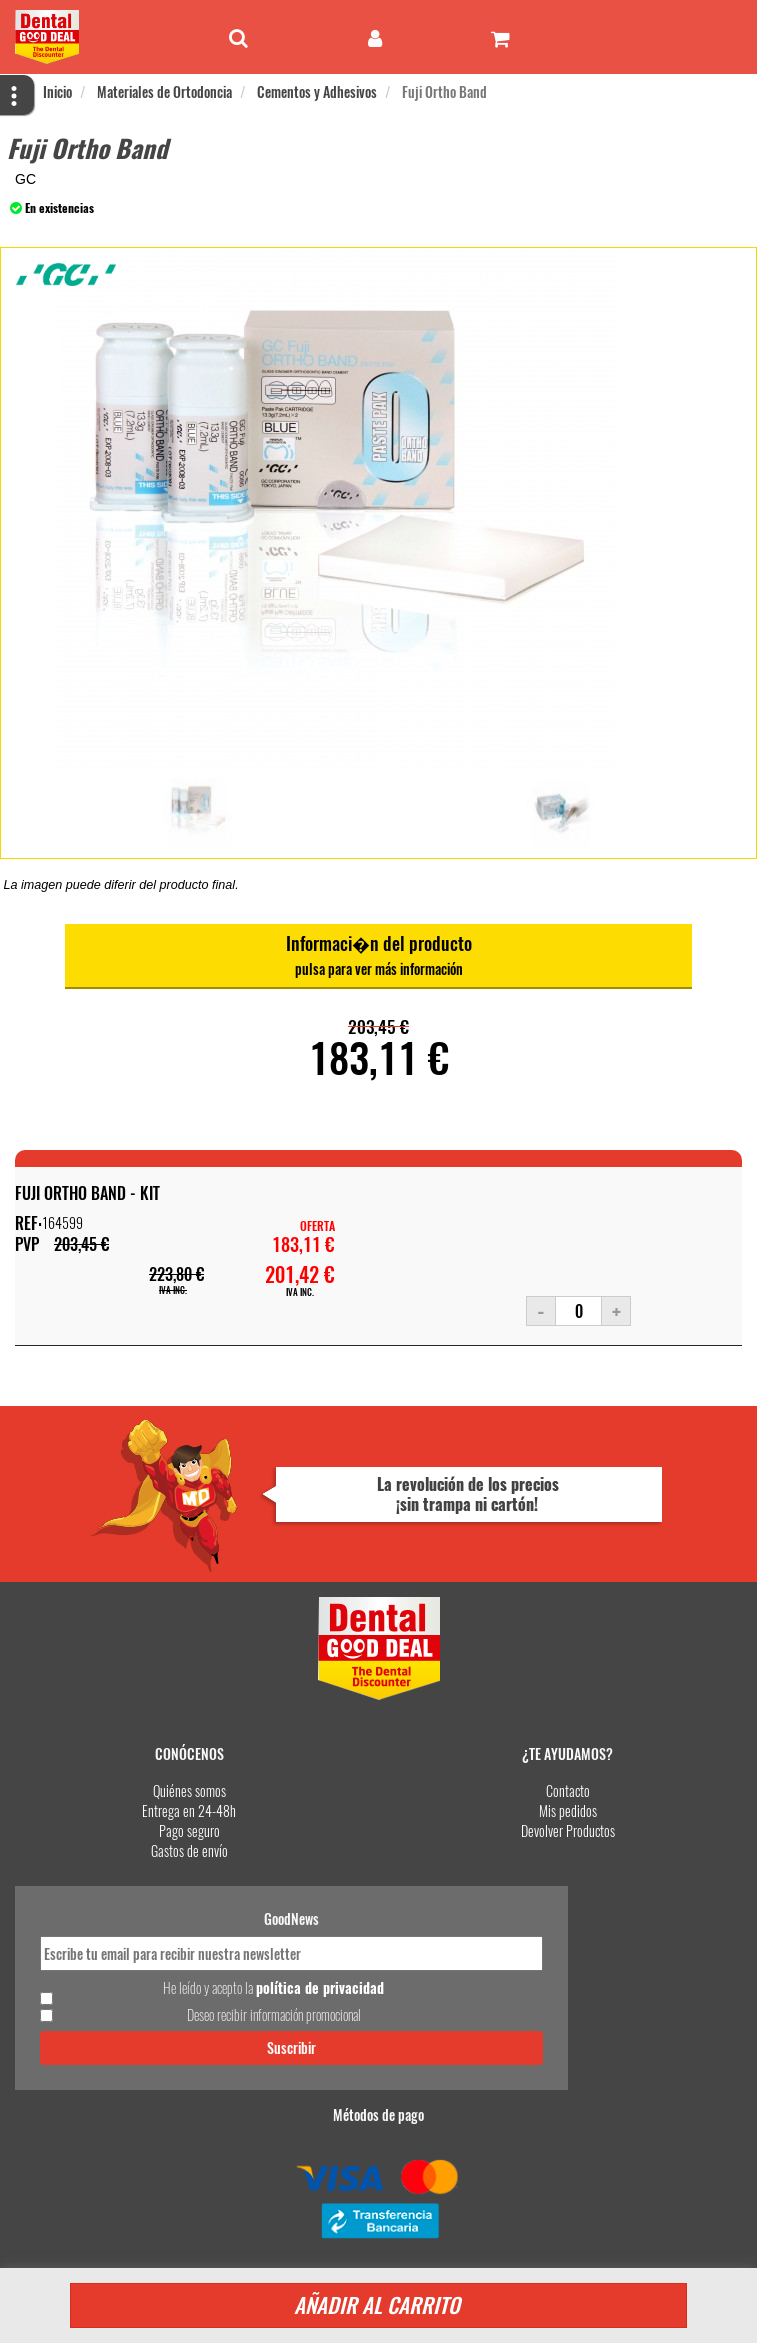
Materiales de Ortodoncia (164, 91)
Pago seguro (189, 1830)
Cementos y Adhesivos (317, 91)
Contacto (568, 1790)
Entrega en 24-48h (189, 1810)
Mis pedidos (568, 1810)
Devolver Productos (568, 1830)
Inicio (57, 91)
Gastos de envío (189, 1850)
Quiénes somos (189, 1790)
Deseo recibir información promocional (274, 2015)
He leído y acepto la (273, 1988)
